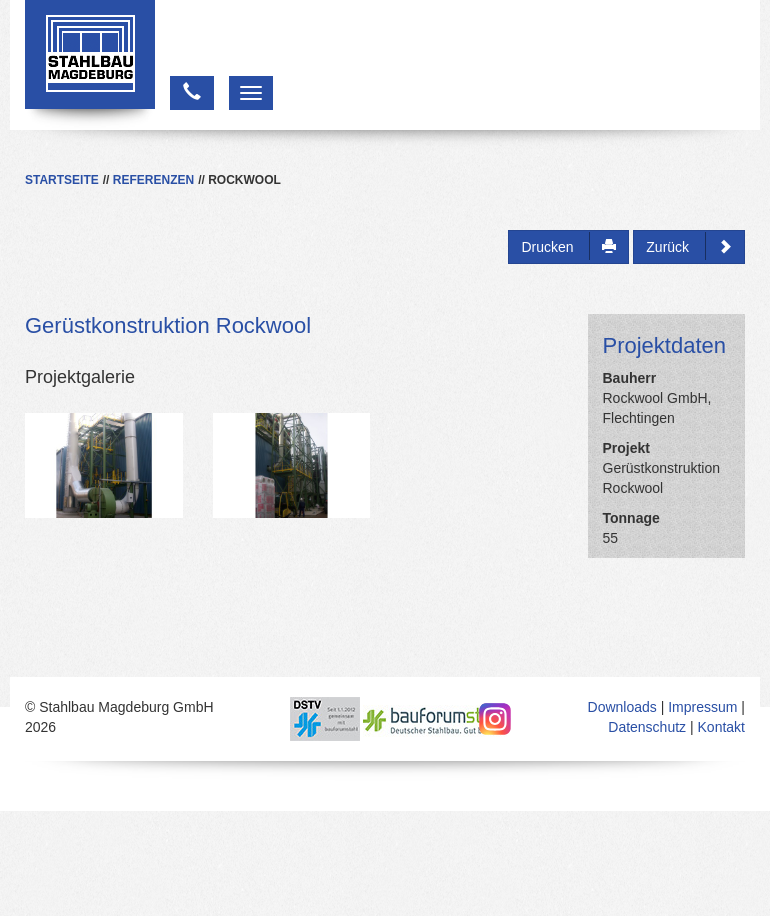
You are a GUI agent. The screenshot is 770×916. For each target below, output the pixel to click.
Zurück (689, 246)
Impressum (702, 707)
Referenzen (153, 180)
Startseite (62, 180)
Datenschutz (647, 727)
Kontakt (721, 727)
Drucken (568, 246)
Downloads (622, 707)
